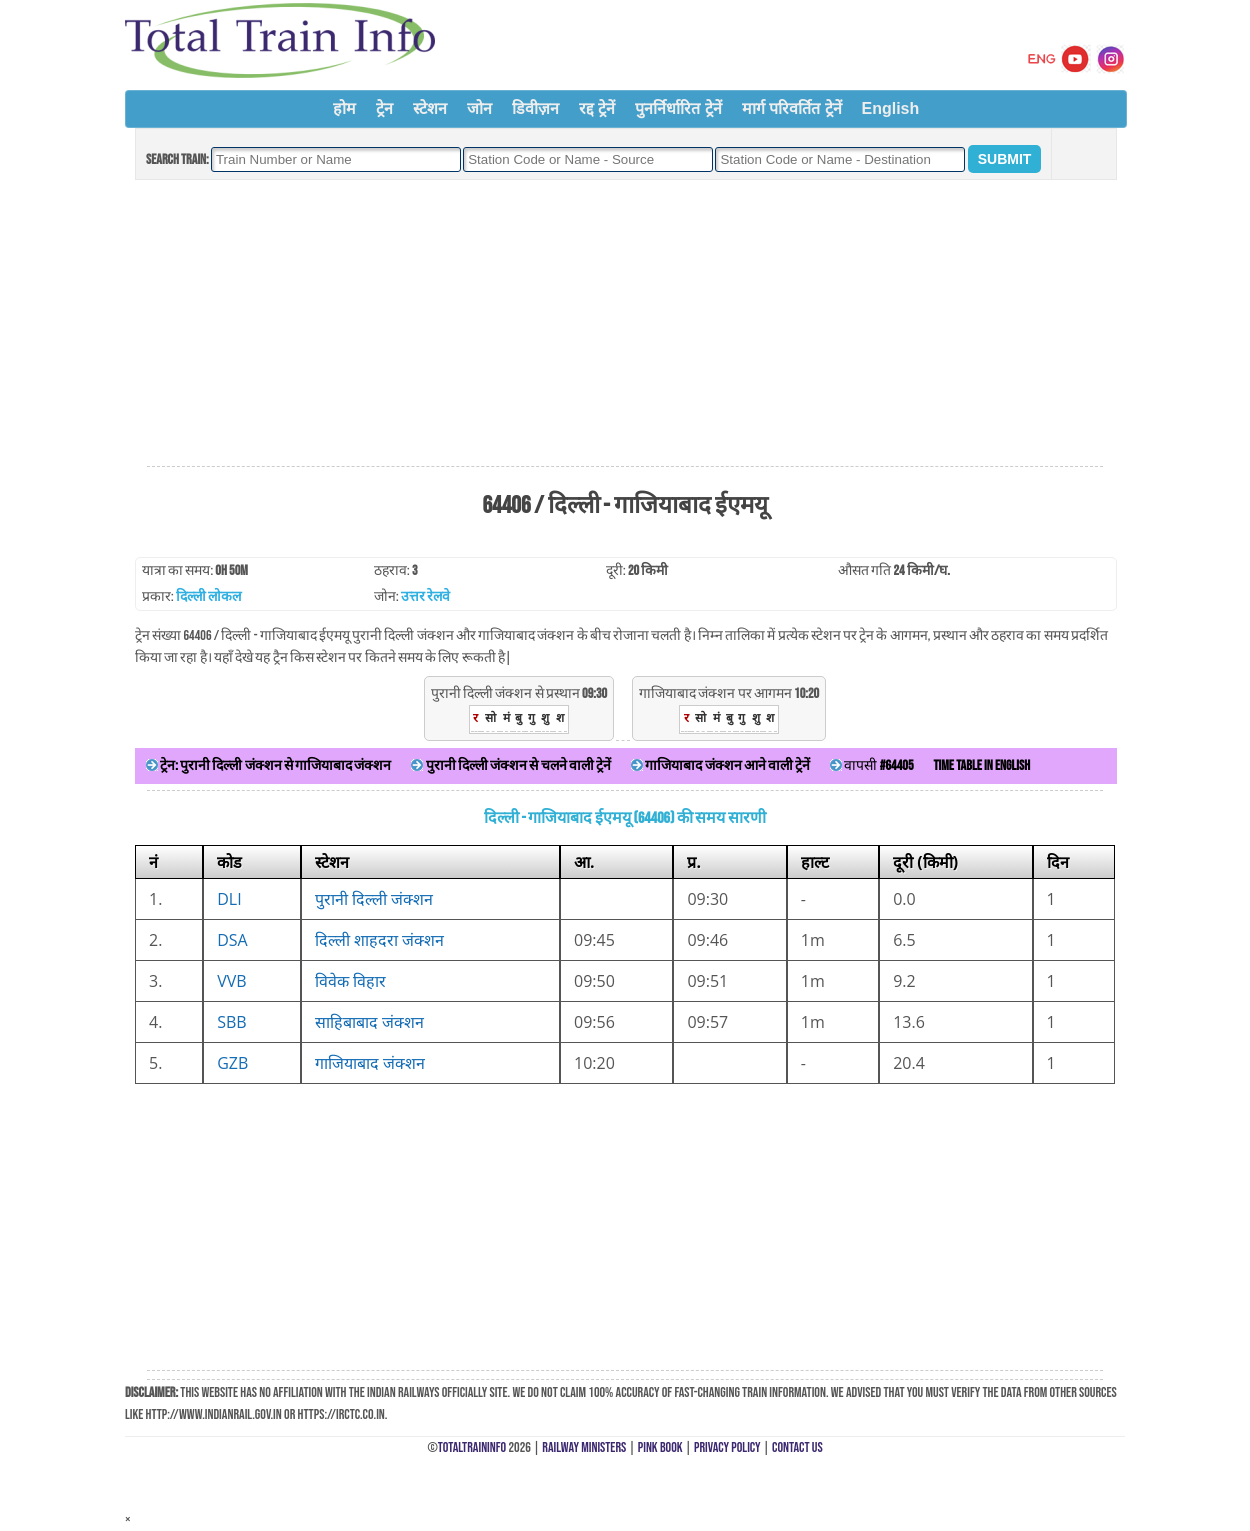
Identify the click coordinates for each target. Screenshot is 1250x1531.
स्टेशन (430, 108)
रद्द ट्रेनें (597, 108)
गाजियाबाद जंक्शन (370, 1063)
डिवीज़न (535, 108)
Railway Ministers (584, 1447)
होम (344, 108)
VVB (231, 981)
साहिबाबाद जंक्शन (369, 1022)
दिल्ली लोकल (208, 596)
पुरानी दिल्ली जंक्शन (374, 899)
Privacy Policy (727, 1447)
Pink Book (660, 1447)
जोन (479, 108)
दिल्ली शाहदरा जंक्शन (379, 940)
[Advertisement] (625, 324)
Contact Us (797, 1447)
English (891, 108)
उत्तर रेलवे (425, 596)
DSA (232, 940)
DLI (229, 899)
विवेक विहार (350, 981)
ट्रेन (384, 108)
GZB (232, 1063)
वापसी (871, 765)
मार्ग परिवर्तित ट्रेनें (792, 108)
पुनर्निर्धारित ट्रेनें (678, 108)
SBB (231, 1022)
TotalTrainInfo (472, 1447)
